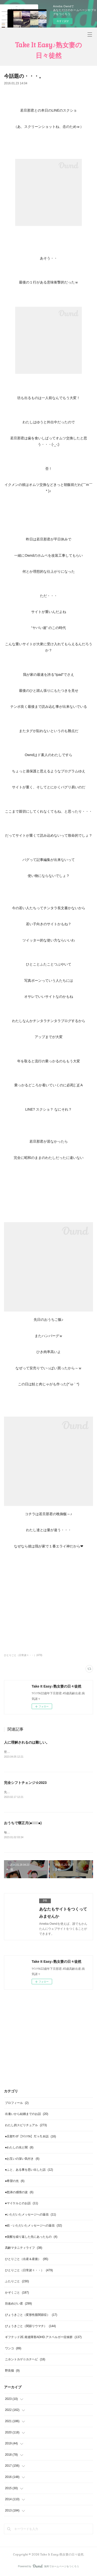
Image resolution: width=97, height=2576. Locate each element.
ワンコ (13, 2349)
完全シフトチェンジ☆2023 (25, 1783)
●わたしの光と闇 (19, 2148)
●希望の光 (14, 2182)
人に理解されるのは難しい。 (26, 1742)
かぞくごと (17, 2293)
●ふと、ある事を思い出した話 (29, 2170)
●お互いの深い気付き (22, 2159)
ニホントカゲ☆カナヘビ (25, 2360)
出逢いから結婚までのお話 (26, 2115)
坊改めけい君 (18, 2305)
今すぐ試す (63, 21)
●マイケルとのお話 (21, 2204)
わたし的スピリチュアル (26, 2126)
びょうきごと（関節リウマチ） (30, 2327)
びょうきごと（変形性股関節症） (31, 2316)
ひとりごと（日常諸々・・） (29, 2271)
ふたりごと (17, 2282)
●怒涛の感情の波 (19, 2193)
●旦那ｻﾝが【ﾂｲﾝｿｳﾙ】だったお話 (30, 2137)
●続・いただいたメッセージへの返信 (33, 2226)
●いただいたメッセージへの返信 (30, 2215)
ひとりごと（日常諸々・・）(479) (23, 1655)
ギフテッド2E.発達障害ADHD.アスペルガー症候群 (43, 2338)
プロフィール (17, 2104)
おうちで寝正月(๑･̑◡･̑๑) (23, 1823)
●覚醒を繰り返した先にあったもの (31, 2237)
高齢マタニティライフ (23, 2249)
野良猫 (12, 2371)
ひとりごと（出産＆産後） (26, 2260)
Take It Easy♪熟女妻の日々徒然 (48, 50)
